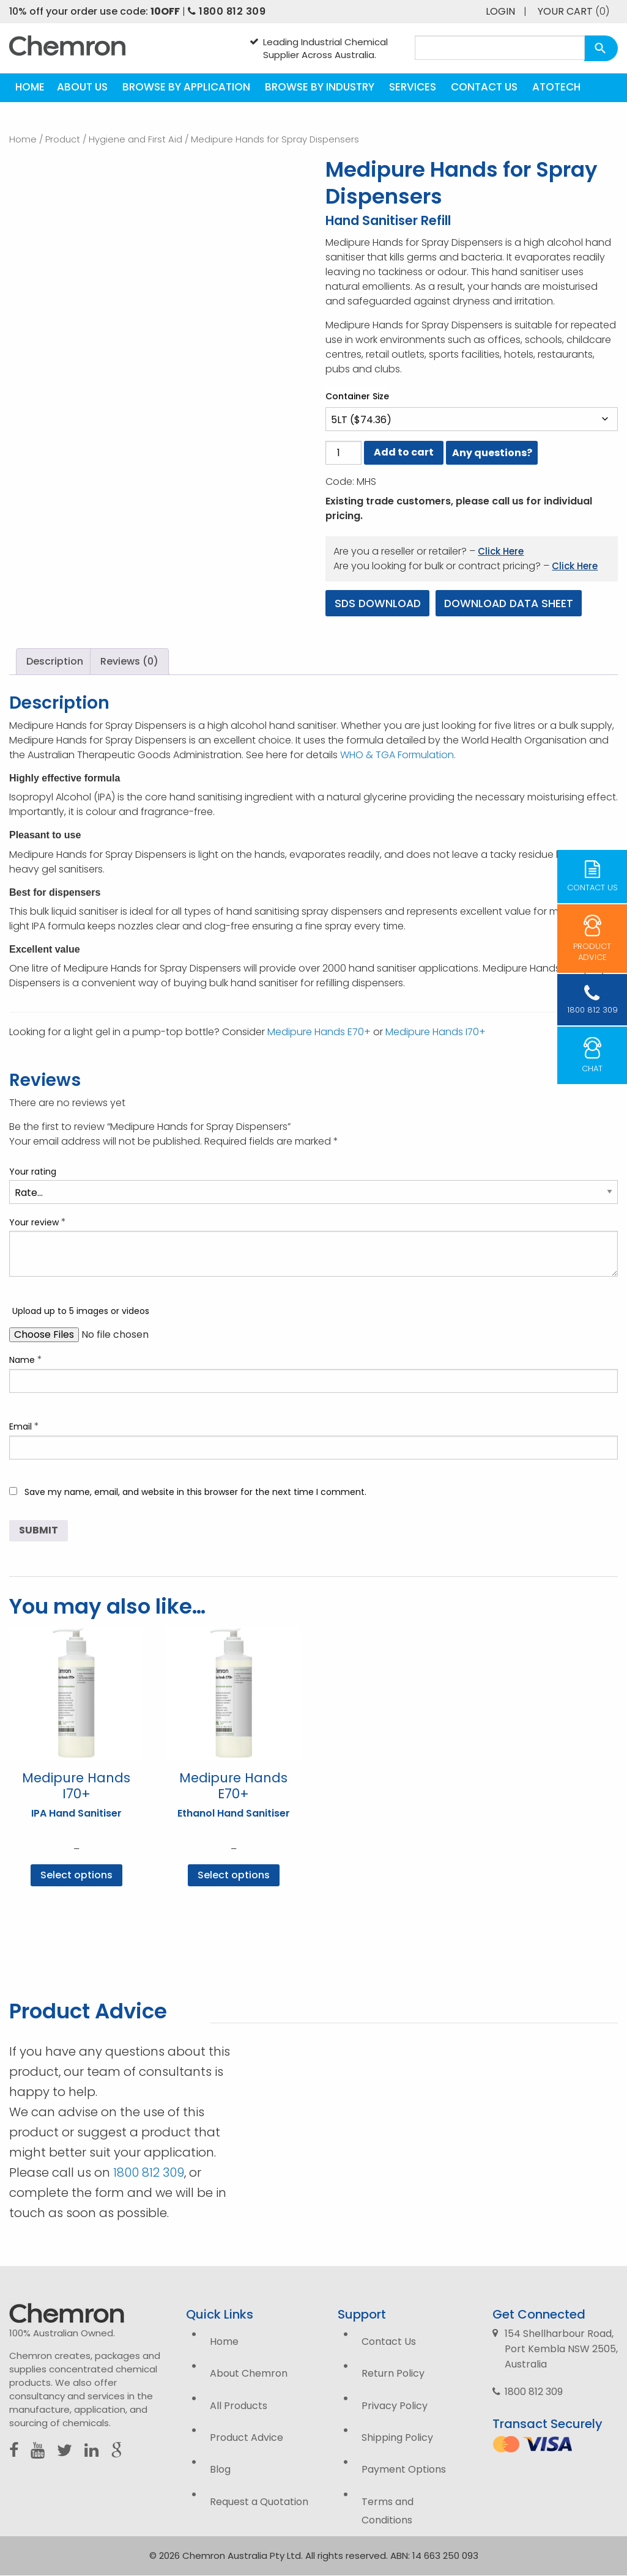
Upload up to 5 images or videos (80, 1311)
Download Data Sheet (516, 603)
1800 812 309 (226, 11)
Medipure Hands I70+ (435, 1032)
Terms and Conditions (388, 2511)
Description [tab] (54, 662)
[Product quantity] (343, 453)
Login (500, 11)
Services (412, 86)
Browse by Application (186, 86)
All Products (238, 2406)
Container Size (357, 396)
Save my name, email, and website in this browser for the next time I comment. (195, 1492)
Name (25, 1360)
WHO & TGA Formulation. (398, 755)
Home (30, 86)
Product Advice (246, 2438)
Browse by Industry (319, 86)
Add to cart (404, 452)
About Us (82, 86)
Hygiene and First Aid (135, 139)
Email (24, 1426)
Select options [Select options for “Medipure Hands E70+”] (234, 1876)
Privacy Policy (395, 2406)
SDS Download (380, 603)
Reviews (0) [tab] (129, 662)
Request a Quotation (259, 2502)
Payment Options (404, 2470)
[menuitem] (30, 87)
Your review (37, 1222)
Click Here (501, 551)
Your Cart (573, 11)
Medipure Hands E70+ (319, 1032)
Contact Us (484, 86)
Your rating (32, 1172)
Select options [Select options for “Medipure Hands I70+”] (76, 1876)
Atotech (556, 86)
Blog (220, 2470)
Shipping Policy (397, 2438)
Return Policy (393, 2374)
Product (62, 139)
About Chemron (249, 2374)
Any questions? (492, 453)
